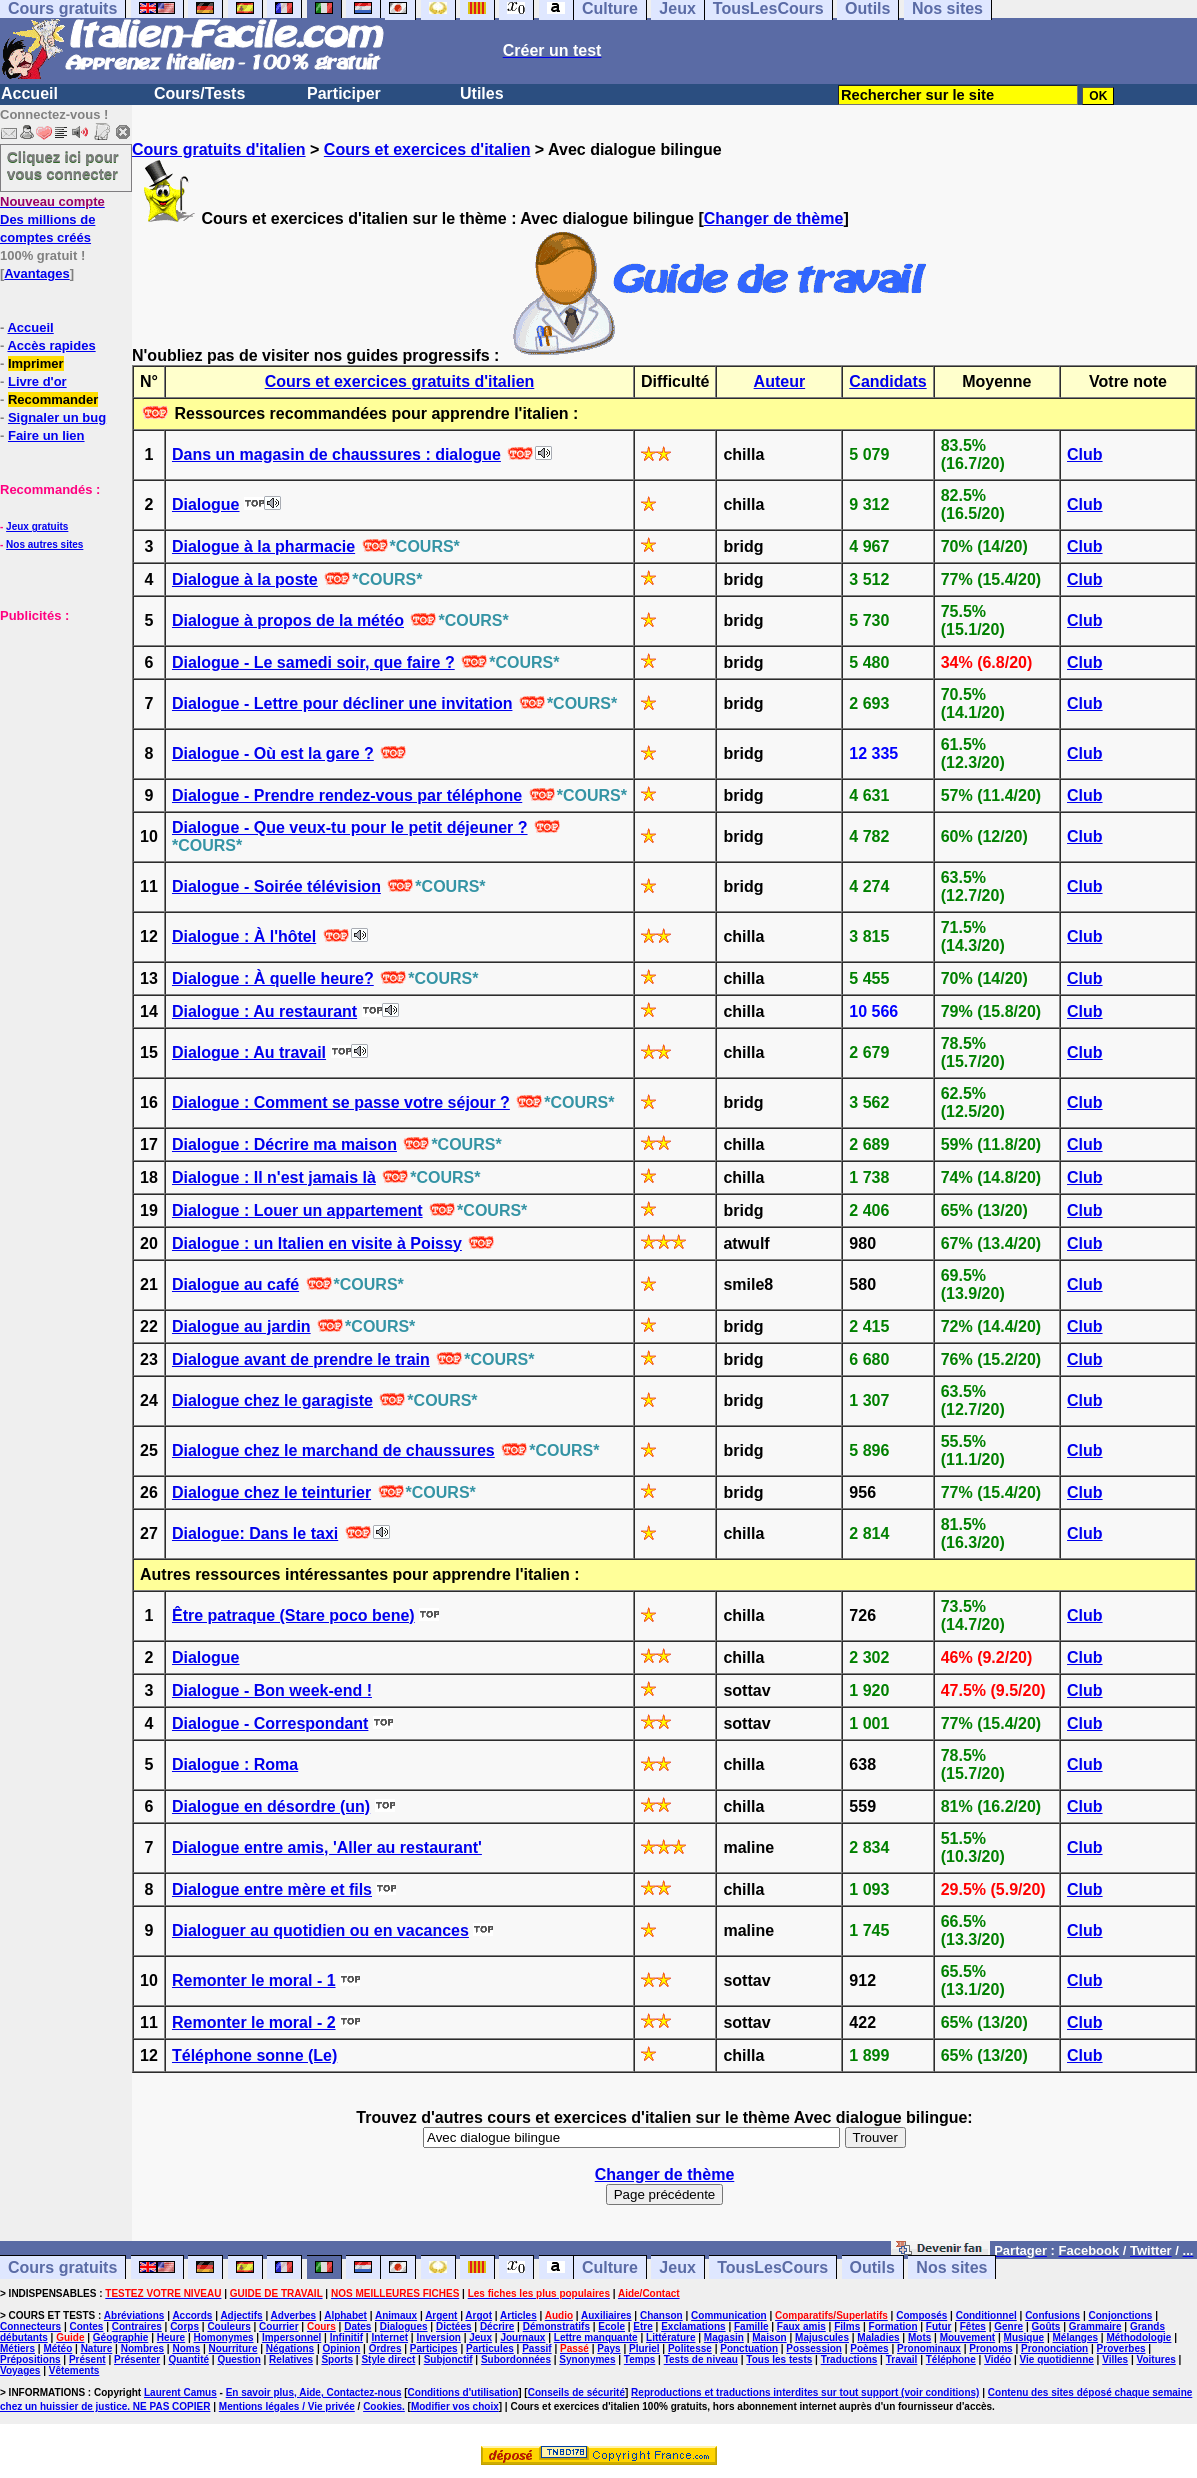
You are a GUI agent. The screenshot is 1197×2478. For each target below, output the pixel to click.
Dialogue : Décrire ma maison (284, 1144)
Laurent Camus (180, 2392)
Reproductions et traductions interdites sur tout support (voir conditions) (805, 2392)
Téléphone (951, 2359)
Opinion (342, 2348)
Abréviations (134, 2315)
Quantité (188, 2359)
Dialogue (206, 504)
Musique (1024, 2337)
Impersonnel (291, 2337)
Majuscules (822, 2337)
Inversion (438, 2337)
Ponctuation (749, 2348)
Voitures (1156, 2359)
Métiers (17, 2348)
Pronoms (990, 2348)
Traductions (849, 2359)
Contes (86, 2326)
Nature (97, 2348)
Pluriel (644, 2348)
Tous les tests (779, 2359)
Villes (1115, 2359)
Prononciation (1054, 2348)
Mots (919, 2337)
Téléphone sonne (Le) (254, 2055)
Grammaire (1095, 2326)
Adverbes (294, 2315)
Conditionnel (986, 2315)
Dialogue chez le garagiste (272, 1400)
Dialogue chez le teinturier (271, 1492)
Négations (290, 2348)
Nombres (142, 2348)
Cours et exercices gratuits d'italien (400, 381)
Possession (814, 2348)
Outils (872, 2267)
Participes (434, 2348)
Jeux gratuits (37, 526)
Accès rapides (51, 345)
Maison (769, 2337)
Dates (357, 2326)
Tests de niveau (701, 2359)
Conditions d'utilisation (463, 2392)
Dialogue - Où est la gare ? (273, 753)
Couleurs (228, 2326)
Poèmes (869, 2348)
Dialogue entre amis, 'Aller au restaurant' (327, 1847)
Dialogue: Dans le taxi (255, 1533)
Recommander (53, 399)
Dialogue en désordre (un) (271, 1806)
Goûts (1046, 2326)
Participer (344, 93)
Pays (608, 2348)
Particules (490, 2348)
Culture (610, 2267)
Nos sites (951, 2267)
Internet (389, 2337)
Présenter (137, 2359)
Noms (186, 2348)
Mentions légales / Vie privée (287, 2406)
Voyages (20, 2370)
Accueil (29, 93)
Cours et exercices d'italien (427, 149)
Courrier (278, 2326)
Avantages (36, 273)
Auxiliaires (606, 2315)
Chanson (661, 2315)
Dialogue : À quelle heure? (273, 978)
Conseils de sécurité (576, 2392)
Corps (184, 2326)
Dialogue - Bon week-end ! (272, 1690)
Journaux (522, 2337)
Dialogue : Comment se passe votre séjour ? (341, 1102)
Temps (640, 2359)
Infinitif (346, 2337)
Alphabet (345, 2315)
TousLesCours (772, 2267)
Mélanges (1075, 2337)
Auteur (780, 381)
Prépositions (30, 2359)
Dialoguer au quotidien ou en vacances (320, 1930)
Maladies (878, 2337)
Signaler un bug (57, 417)
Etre (642, 2326)
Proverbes (1121, 2348)
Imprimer (36, 363)
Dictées (454, 2326)
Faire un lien (46, 435)
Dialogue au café (235, 1284)
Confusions (1052, 2315)
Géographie (121, 2337)
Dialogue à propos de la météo (288, 620)
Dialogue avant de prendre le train (301, 1359)
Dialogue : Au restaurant (264, 1011)
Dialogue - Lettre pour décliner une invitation (342, 703)
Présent (87, 2359)
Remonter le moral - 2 (254, 2022)
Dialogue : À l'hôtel (244, 936)
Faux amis (801, 2326)
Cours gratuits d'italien (219, 149)
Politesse (690, 2348)
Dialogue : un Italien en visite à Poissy (317, 1243)
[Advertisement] (60, 724)
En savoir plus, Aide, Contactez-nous (314, 2392)
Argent (441, 2315)
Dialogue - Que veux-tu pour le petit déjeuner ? (350, 827)
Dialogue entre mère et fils (272, 1889)
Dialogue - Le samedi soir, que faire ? (313, 662)
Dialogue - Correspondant (270, 1723)
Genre (1008, 2326)
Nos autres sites (44, 544)
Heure (171, 2337)
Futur (939, 2326)
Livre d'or (37, 381)
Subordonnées (516, 2359)
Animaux (396, 2315)
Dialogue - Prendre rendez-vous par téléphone (347, 795)
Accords (192, 2315)
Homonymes (224, 2337)
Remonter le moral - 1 (254, 1980)
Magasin (724, 2337)
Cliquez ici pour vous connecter (63, 165)
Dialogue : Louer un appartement (297, 1210)
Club (1085, 454)
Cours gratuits (62, 2267)
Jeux (677, 2267)
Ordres (385, 2348)
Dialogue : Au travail (249, 1052)
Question (238, 2359)
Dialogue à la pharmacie (263, 546)
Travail (902, 2359)
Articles (518, 2315)
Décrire (497, 2326)
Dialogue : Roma (235, 1764)
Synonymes (587, 2359)
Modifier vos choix (455, 2406)
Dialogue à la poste (245, 579)
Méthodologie (1138, 2337)
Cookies (382, 2406)
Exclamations (693, 2326)
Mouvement (968, 2337)
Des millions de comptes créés (52, 219)
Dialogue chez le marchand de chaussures (333, 1450)
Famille (751, 2326)
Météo (57, 2348)
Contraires (137, 2326)
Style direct (388, 2359)
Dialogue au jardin (241, 1326)
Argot (478, 2315)
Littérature (670, 2337)
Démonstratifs (556, 2326)
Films (847, 2326)
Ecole (611, 2326)
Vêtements (74, 2370)
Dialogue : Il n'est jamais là (274, 1177)
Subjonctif (448, 2359)
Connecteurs (30, 2326)
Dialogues (404, 2326)
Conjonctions (1121, 2315)
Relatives (291, 2359)
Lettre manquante (596, 2337)
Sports (337, 2359)
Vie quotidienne (1057, 2359)
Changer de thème (774, 218)
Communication (729, 2315)
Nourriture (233, 2348)
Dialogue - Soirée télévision (276, 886)
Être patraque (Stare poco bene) (293, 1615)
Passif (536, 2348)
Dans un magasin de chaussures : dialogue (336, 454)
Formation (893, 2326)
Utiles (482, 93)
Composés (921, 2315)
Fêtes (973, 2326)
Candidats (887, 381)
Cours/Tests (199, 93)
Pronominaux (929, 2348)
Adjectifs (241, 2315)
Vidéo (997, 2359)
